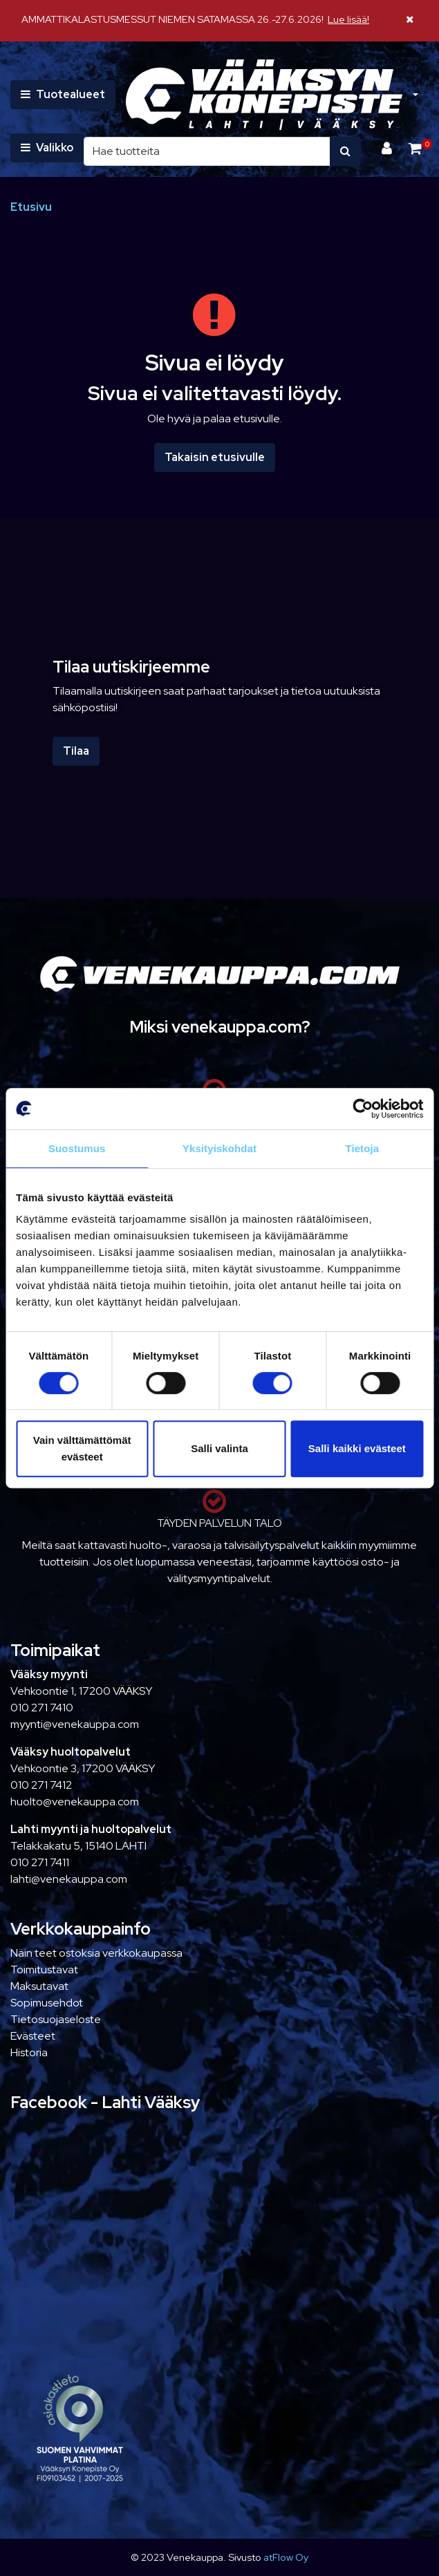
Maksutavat (39, 1986)
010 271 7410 (41, 1707)
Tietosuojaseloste (55, 2019)
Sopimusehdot (46, 2002)
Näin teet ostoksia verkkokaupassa (96, 1953)
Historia (29, 2052)
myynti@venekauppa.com (74, 1724)
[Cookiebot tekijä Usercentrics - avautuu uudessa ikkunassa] (362, 1108)
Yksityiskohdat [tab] (219, 1148)
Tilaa (76, 751)
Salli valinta (219, 1448)
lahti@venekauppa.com (68, 1879)
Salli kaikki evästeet (357, 1448)
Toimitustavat (44, 1969)
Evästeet (32, 2036)
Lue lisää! (348, 19)
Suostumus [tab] (77, 1148)
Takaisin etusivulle (215, 457)
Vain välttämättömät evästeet (82, 1448)
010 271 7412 (41, 1785)
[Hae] (207, 151)
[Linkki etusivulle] (264, 95)
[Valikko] (47, 147)
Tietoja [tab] (362, 1148)
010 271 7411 (39, 1862)
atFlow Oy (285, 2557)
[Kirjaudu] (388, 148)
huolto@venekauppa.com (74, 1801)
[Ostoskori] (415, 148)
